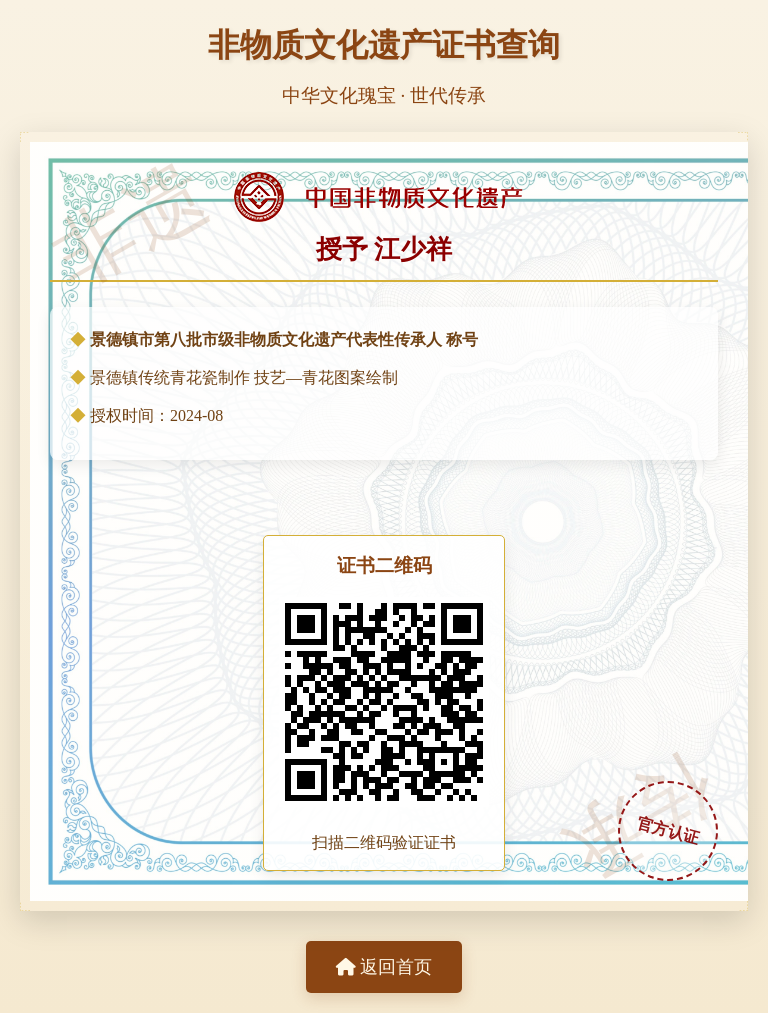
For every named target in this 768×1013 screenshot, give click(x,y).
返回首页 (384, 967)
